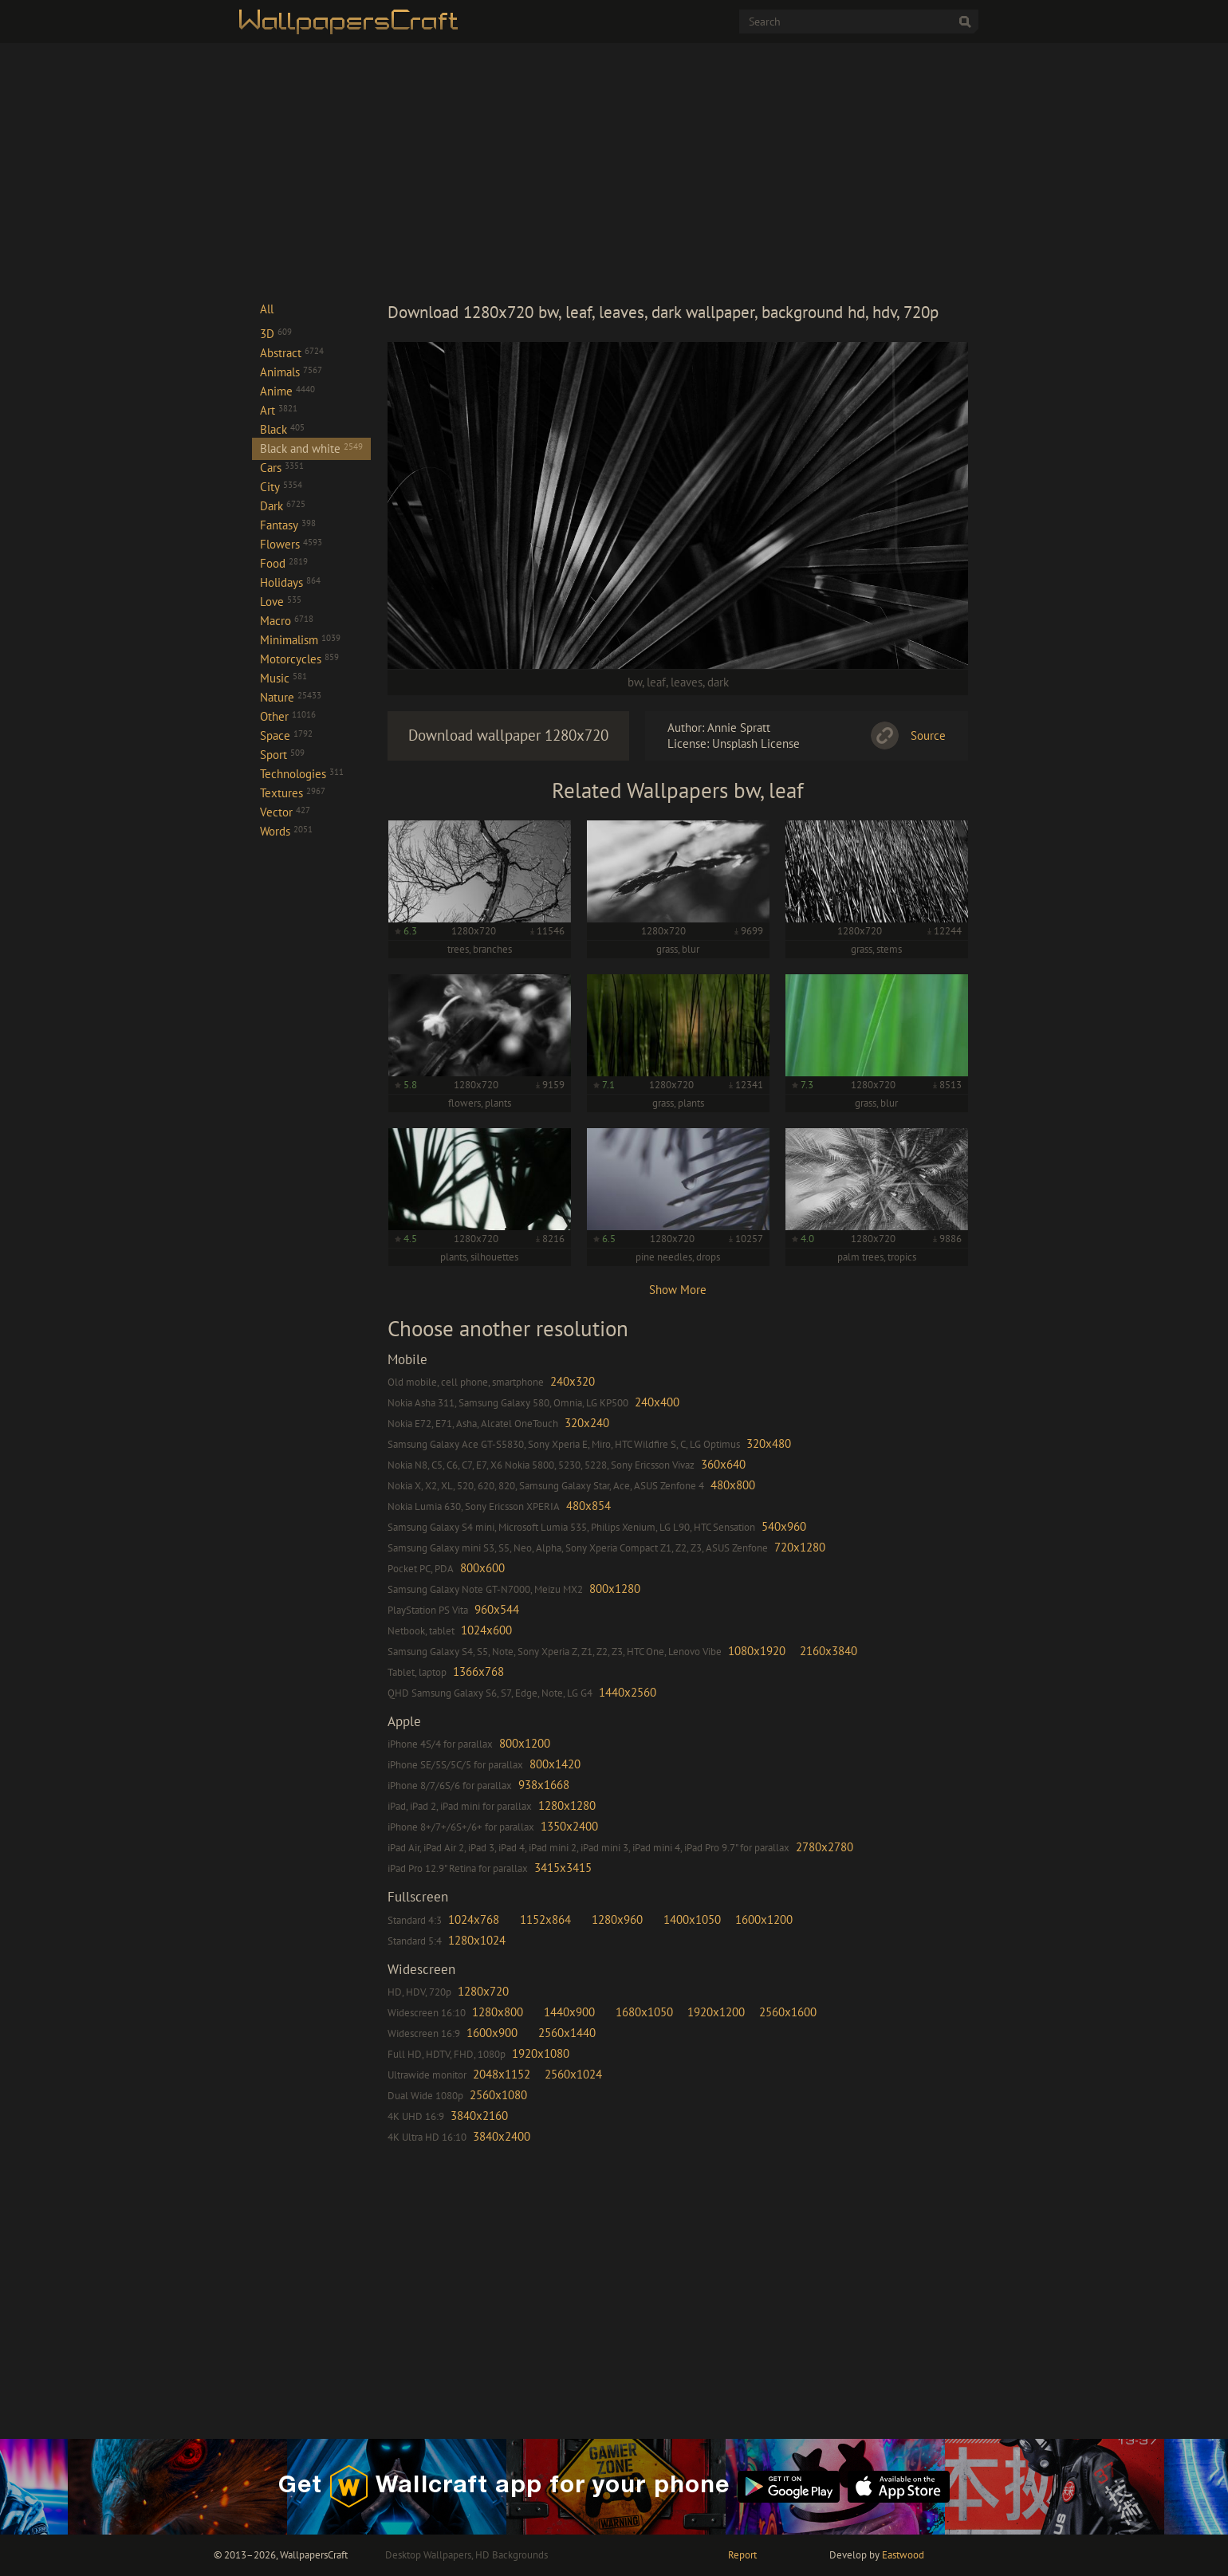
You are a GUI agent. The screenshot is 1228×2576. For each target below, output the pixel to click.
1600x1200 (764, 1919)
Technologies (302, 773)
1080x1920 (756, 1650)
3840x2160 (479, 2115)
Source (928, 735)
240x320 (572, 1381)
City (281, 486)
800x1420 (555, 1764)
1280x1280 (567, 1805)
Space (286, 735)
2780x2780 (824, 1846)
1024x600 (486, 1630)
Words (286, 831)
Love (280, 601)
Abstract (292, 352)
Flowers (291, 544)
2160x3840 (828, 1650)
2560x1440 (567, 2032)
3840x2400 (501, 2136)
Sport (282, 754)
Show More (677, 1289)
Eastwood (903, 2555)
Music (283, 678)
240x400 (657, 1402)
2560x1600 (788, 2012)
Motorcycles (299, 659)
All (267, 309)
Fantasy (288, 525)
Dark (282, 505)
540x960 (784, 1526)
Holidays (290, 582)
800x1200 (524, 1743)
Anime (287, 391)
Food (284, 563)
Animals (291, 372)
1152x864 (545, 1919)
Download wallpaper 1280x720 (508, 735)
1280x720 (483, 1991)
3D (276, 333)
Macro (286, 620)
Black (282, 429)
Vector (285, 812)
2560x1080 (498, 2094)
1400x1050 (692, 1919)
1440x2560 (627, 1692)
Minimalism (300, 639)
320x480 (768, 1443)
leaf (656, 682)
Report (742, 2555)
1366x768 (478, 1671)
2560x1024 (573, 2074)
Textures (292, 792)
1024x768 (473, 1919)
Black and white (311, 448)
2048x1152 (501, 2074)
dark (718, 682)
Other (288, 716)
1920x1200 (716, 2012)
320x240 (587, 1422)
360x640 (723, 1464)
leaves (687, 682)
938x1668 (543, 1784)
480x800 (732, 1485)
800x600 (482, 1567)
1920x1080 (540, 2053)
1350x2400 (569, 1826)
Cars (282, 467)
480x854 (588, 1505)
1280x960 (617, 1919)
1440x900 (569, 2012)
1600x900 (492, 2032)
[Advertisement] (678, 170)
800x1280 (614, 1588)
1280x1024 (477, 1940)
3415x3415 (563, 1867)
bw (635, 682)
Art (278, 410)
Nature (290, 697)
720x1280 (799, 1547)
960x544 (496, 1609)
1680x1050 (644, 2012)
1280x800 (497, 2012)
